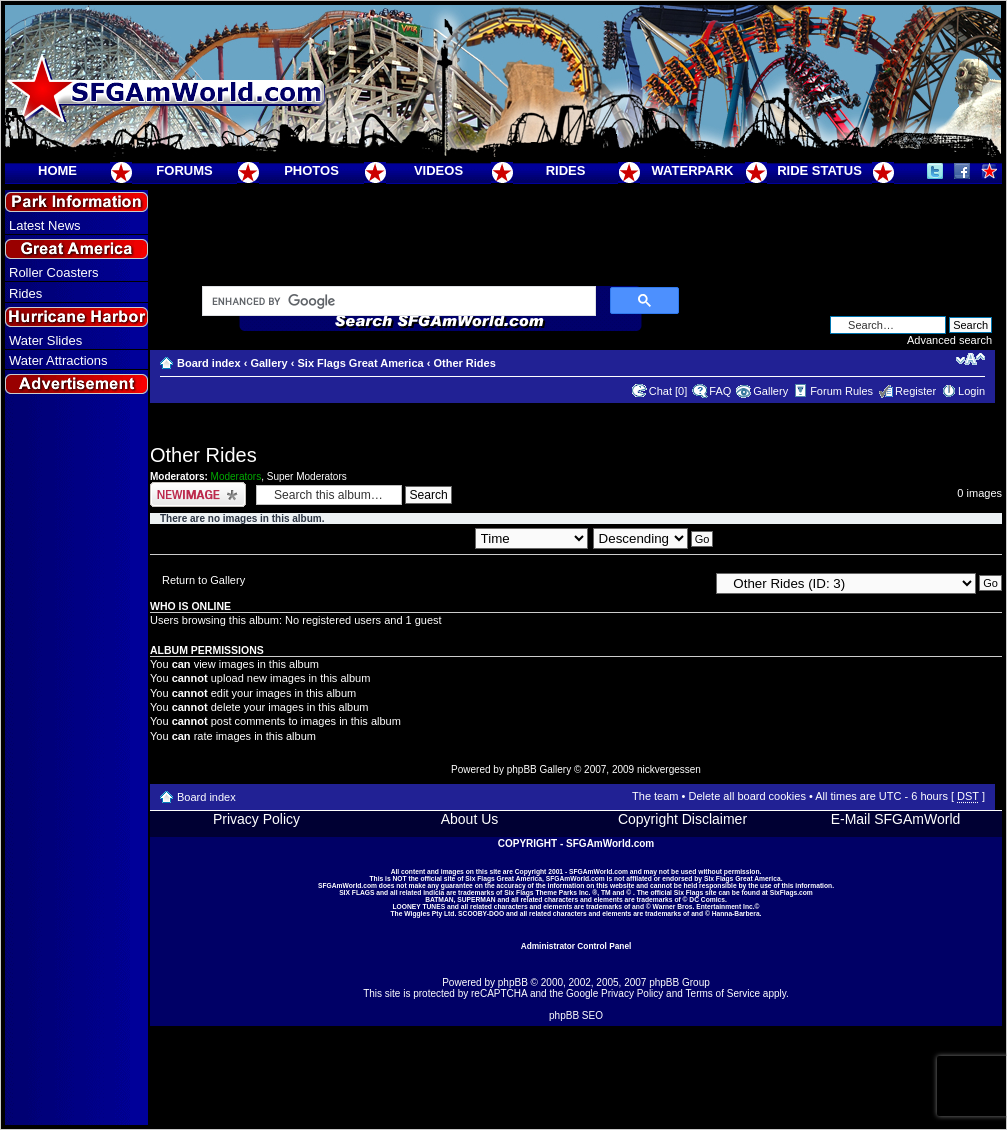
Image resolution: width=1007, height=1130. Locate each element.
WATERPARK (693, 170)
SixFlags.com (791, 892)
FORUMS (184, 170)
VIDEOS (438, 170)
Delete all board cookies (746, 796)
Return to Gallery (203, 580)
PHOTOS (311, 170)
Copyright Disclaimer (682, 819)
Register (915, 391)
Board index (209, 363)
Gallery (268, 363)
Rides (25, 293)
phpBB (513, 982)
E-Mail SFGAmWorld (896, 819)
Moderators (236, 476)
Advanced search (949, 340)
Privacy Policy (256, 819)
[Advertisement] (77, 761)
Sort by (512, 538)
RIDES (566, 170)
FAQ (720, 391)
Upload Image (198, 494)
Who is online (190, 606)
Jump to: (687, 582)
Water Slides (45, 340)
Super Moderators (307, 476)
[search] (397, 302)
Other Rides (464, 363)
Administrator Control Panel (576, 946)
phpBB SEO (576, 1015)
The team (655, 796)
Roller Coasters (54, 272)
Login (971, 391)
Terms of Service (723, 993)
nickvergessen (669, 769)
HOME (57, 170)
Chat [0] (668, 391)
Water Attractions (58, 360)
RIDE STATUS (819, 170)
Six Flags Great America (360, 363)
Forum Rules (841, 391)
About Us (470, 819)
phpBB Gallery (539, 769)
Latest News (45, 225)
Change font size (970, 359)
